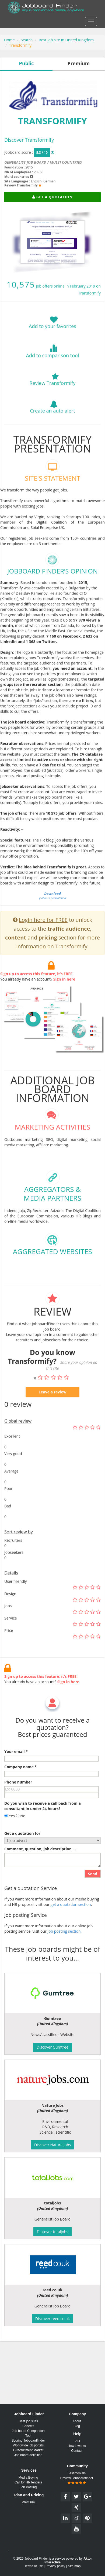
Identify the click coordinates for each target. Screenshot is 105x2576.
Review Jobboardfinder (76, 2480)
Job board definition (28, 2455)
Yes (9, 1830)
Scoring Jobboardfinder (28, 2440)
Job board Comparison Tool (28, 2433)
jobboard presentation (52, 910)
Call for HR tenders (28, 2482)
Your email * (16, 1765)
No (21, 1830)
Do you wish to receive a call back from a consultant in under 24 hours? (42, 1820)
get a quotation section (71, 1918)
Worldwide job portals (28, 2445)
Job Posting (28, 2487)
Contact (76, 2451)
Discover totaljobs (52, 2231)
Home (9, 39)
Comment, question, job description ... (40, 1863)
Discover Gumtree (52, 2047)
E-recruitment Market (28, 2450)
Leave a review (52, 1406)
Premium (28, 2502)
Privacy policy (55, 2566)
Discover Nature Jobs (52, 2144)
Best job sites (28, 2421)
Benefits (28, 2426)
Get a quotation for (22, 1847)
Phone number (18, 1796)
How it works (77, 2446)
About (76, 2421)
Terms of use (33, 2566)
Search (27, 39)
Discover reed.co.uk (52, 2318)
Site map (74, 2566)
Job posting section (63, 1945)
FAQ (77, 2441)
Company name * (20, 1781)
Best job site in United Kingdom (66, 39)
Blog (77, 2426)
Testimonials (77, 2473)
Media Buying (28, 2477)
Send (92, 1888)
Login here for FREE (43, 934)
